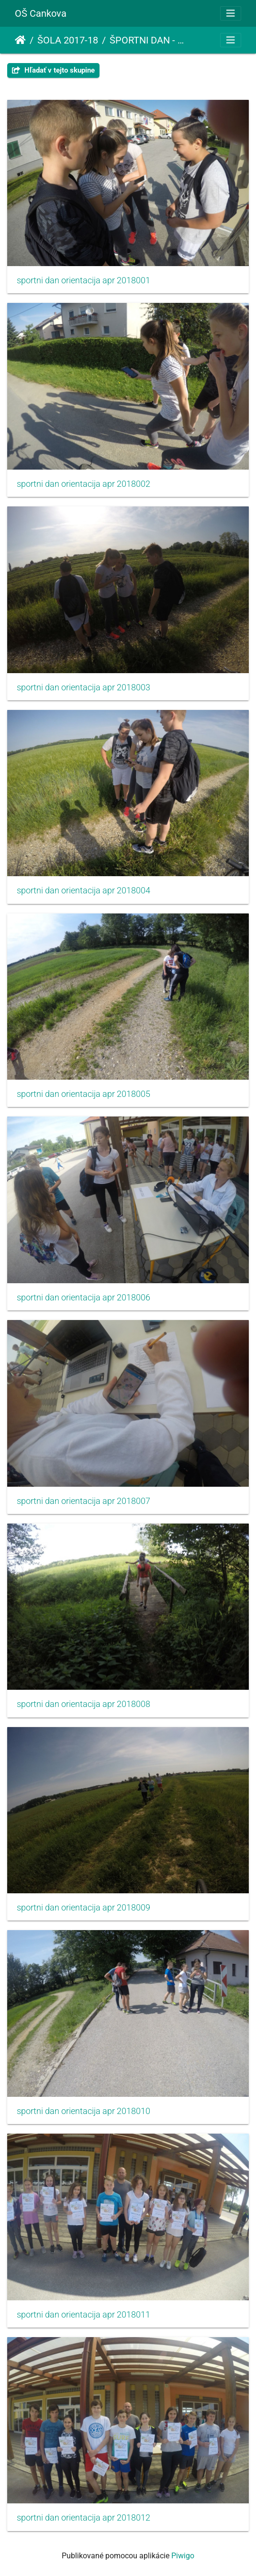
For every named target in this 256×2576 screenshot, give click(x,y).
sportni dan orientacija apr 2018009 (83, 1907)
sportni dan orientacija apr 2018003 (83, 687)
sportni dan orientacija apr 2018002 (83, 484)
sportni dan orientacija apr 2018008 (83, 1704)
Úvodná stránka (20, 40)
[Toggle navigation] (230, 13)
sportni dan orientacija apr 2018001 (83, 280)
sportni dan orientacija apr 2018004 (83, 890)
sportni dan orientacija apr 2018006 (83, 1297)
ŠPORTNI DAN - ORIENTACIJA (149, 40)
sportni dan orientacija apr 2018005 (83, 1094)
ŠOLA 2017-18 (67, 40)
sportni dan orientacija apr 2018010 (83, 2111)
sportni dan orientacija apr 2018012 (83, 2517)
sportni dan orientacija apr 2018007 (83, 1501)
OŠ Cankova (41, 13)
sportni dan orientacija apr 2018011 (83, 2314)
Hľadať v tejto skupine (53, 70)
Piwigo (182, 2555)
